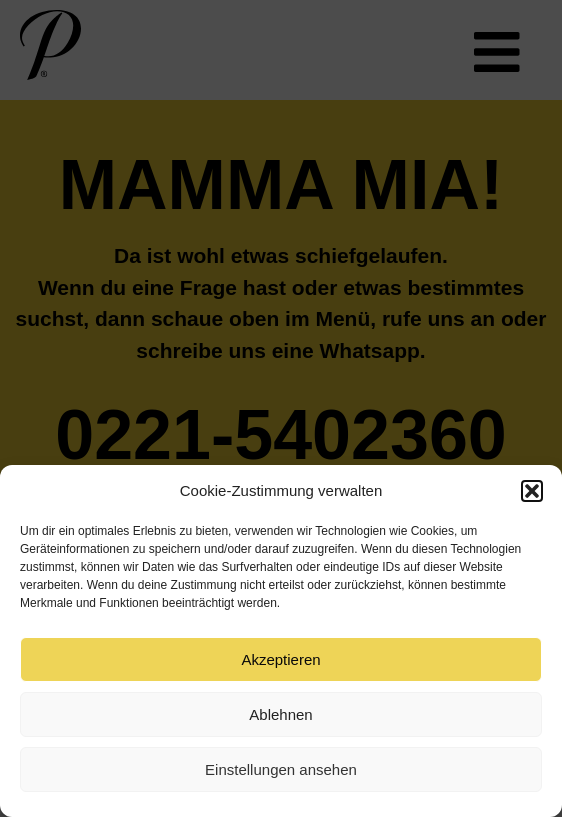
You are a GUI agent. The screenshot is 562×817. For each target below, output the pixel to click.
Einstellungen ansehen (281, 769)
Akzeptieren (280, 659)
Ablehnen (280, 714)
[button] (532, 491)
